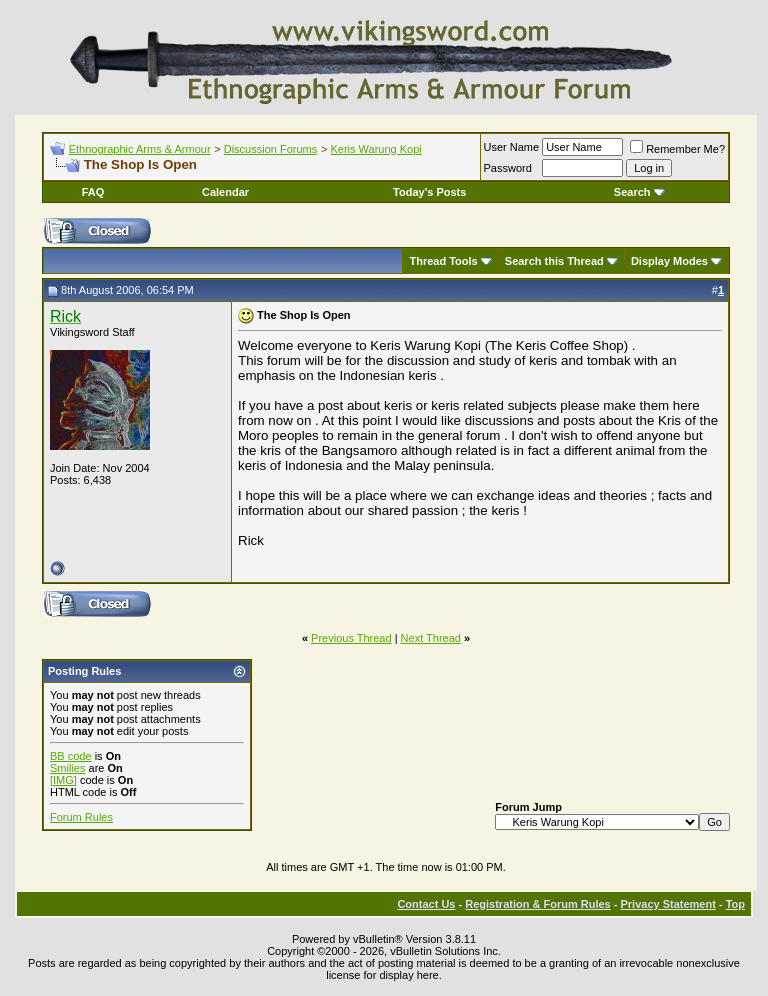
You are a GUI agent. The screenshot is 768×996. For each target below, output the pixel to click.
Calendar (225, 192)
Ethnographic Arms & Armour (140, 149)
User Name (512, 147)
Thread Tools (443, 261)
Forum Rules (81, 817)
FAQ (93, 192)
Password (508, 168)
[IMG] (63, 780)
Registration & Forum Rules (537, 904)
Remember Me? (677, 149)
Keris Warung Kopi (375, 149)
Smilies (67, 768)
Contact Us (426, 904)
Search (639, 192)
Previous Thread (351, 638)
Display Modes (669, 261)
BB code (71, 756)
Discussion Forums (271, 149)
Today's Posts (429, 192)
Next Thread (431, 638)
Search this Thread (554, 261)
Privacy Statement (667, 904)
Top (735, 904)
